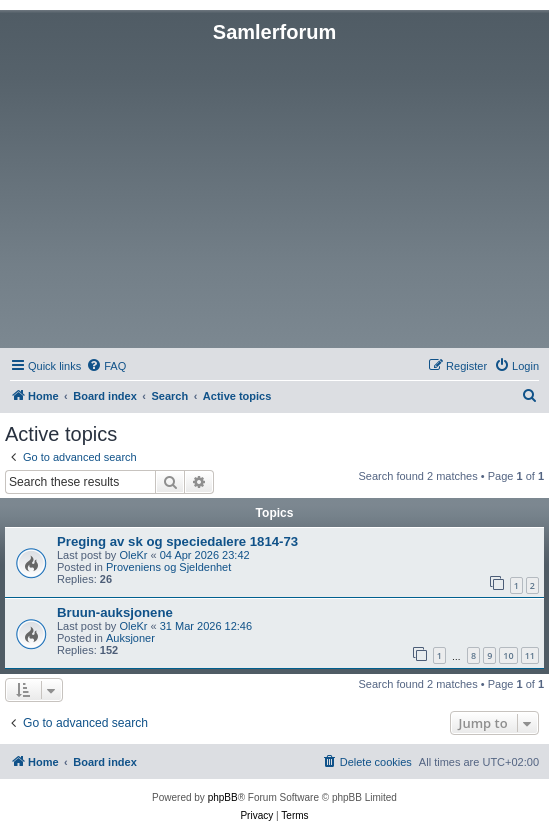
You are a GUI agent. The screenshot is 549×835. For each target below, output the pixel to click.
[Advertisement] (274, 194)
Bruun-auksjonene (115, 612)
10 (508, 655)
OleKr (133, 555)
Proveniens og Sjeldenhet (168, 567)
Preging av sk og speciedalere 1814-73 (177, 541)
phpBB (223, 797)
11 (530, 655)
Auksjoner (130, 638)
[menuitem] (106, 366)
